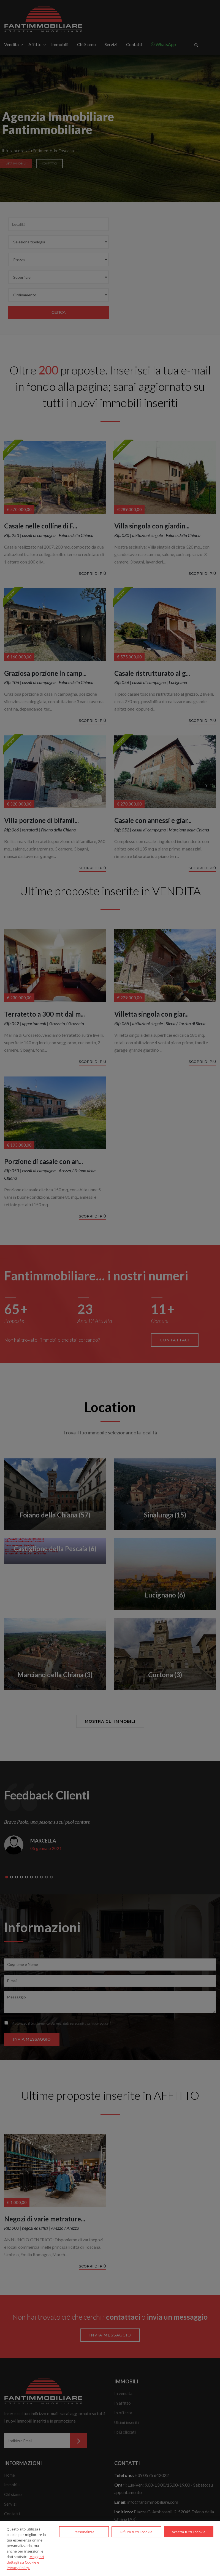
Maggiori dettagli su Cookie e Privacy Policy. (25, 2562)
